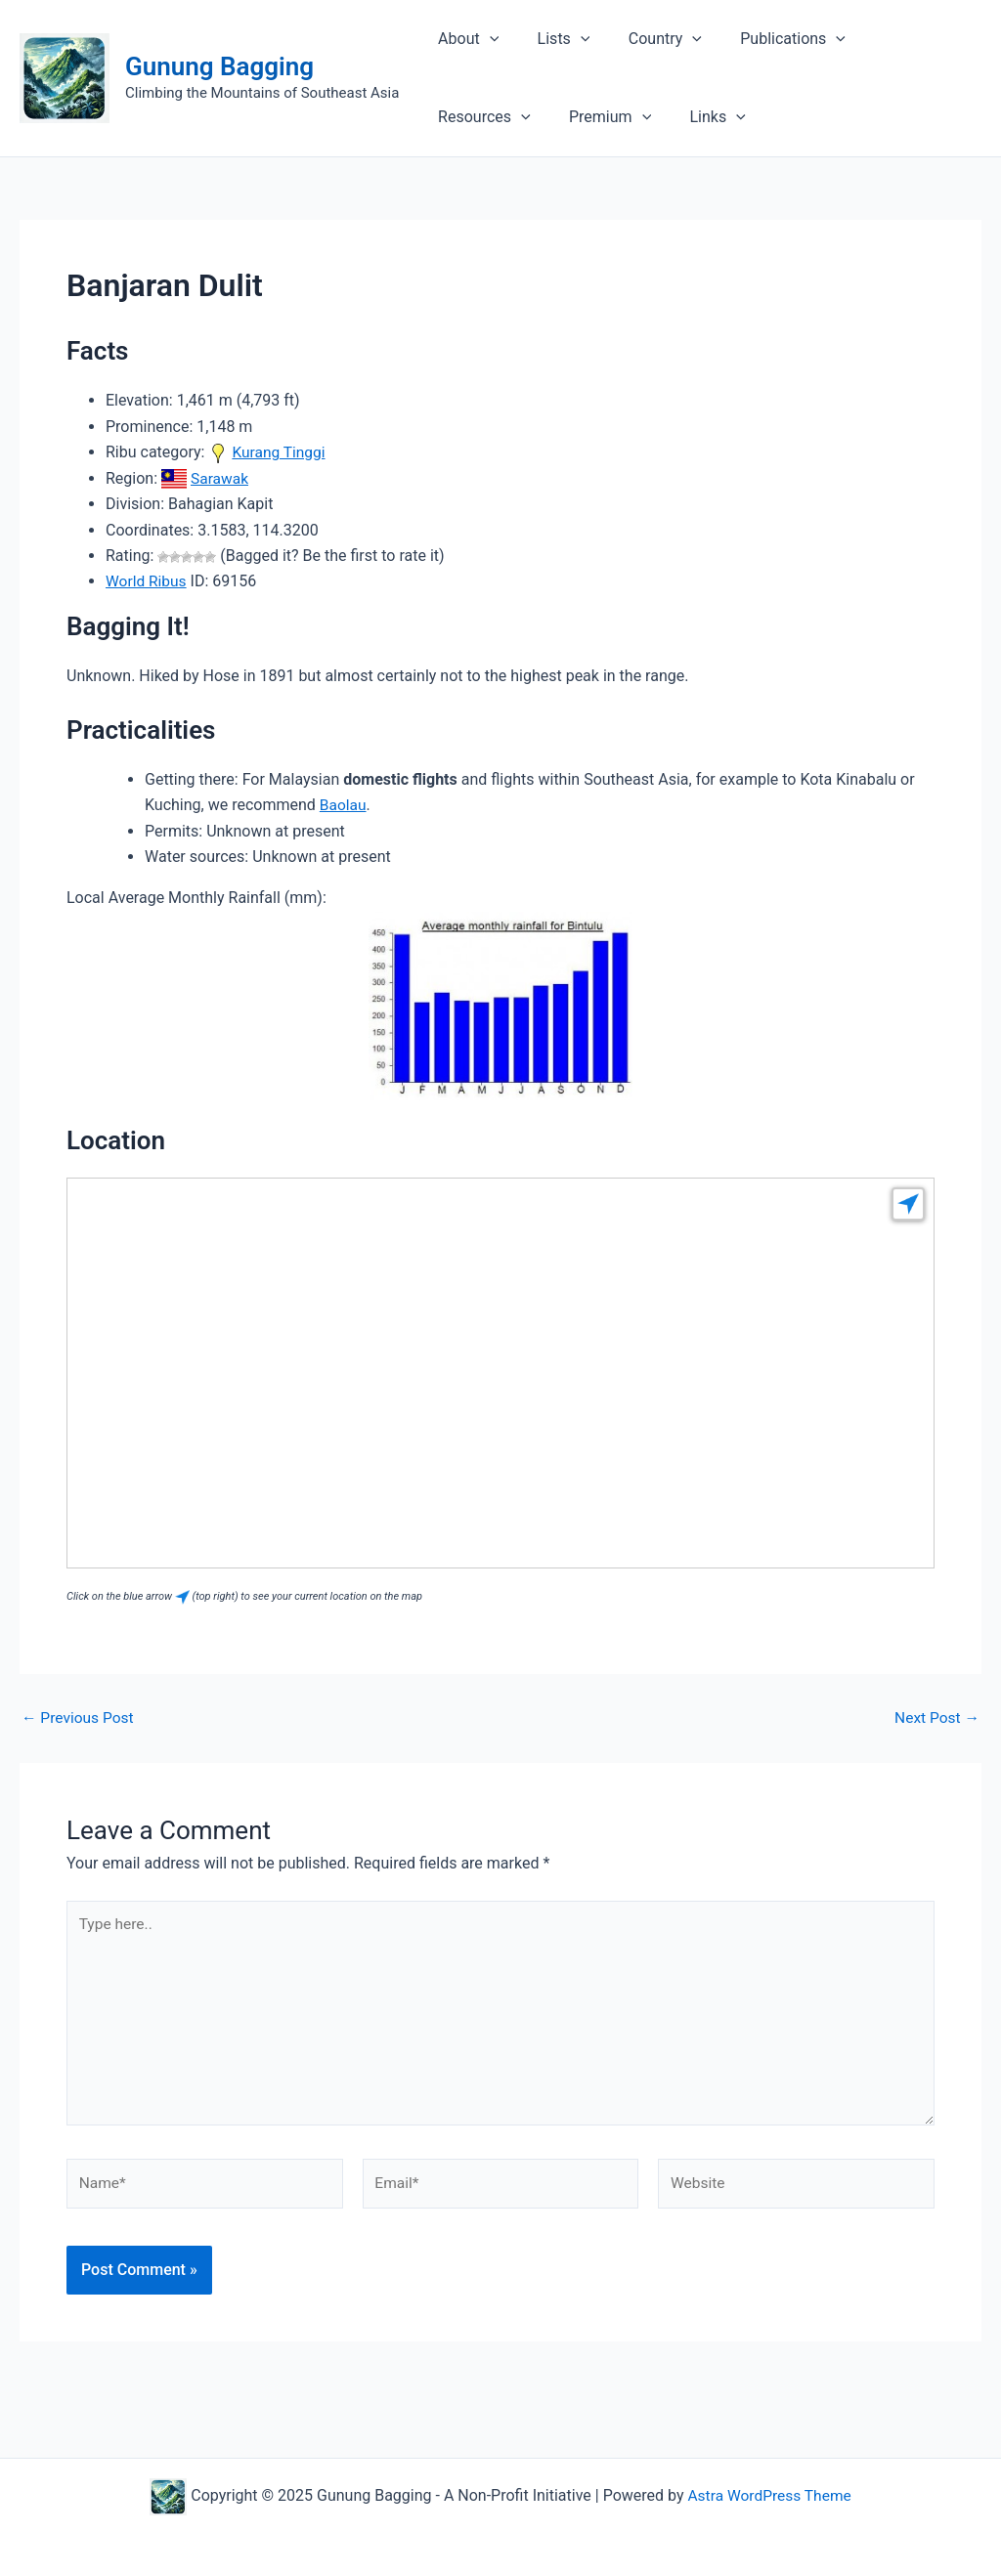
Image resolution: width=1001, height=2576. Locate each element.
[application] (486, 39)
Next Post (935, 1717)
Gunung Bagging (219, 66)
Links (576, 117)
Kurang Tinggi (279, 452)
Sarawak (220, 477)
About (464, 39)
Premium (475, 117)
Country (647, 39)
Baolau (344, 803)
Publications (768, 39)
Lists (553, 39)
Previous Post (79, 1717)
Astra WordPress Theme (769, 2495)
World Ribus (147, 581)
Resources (897, 39)
